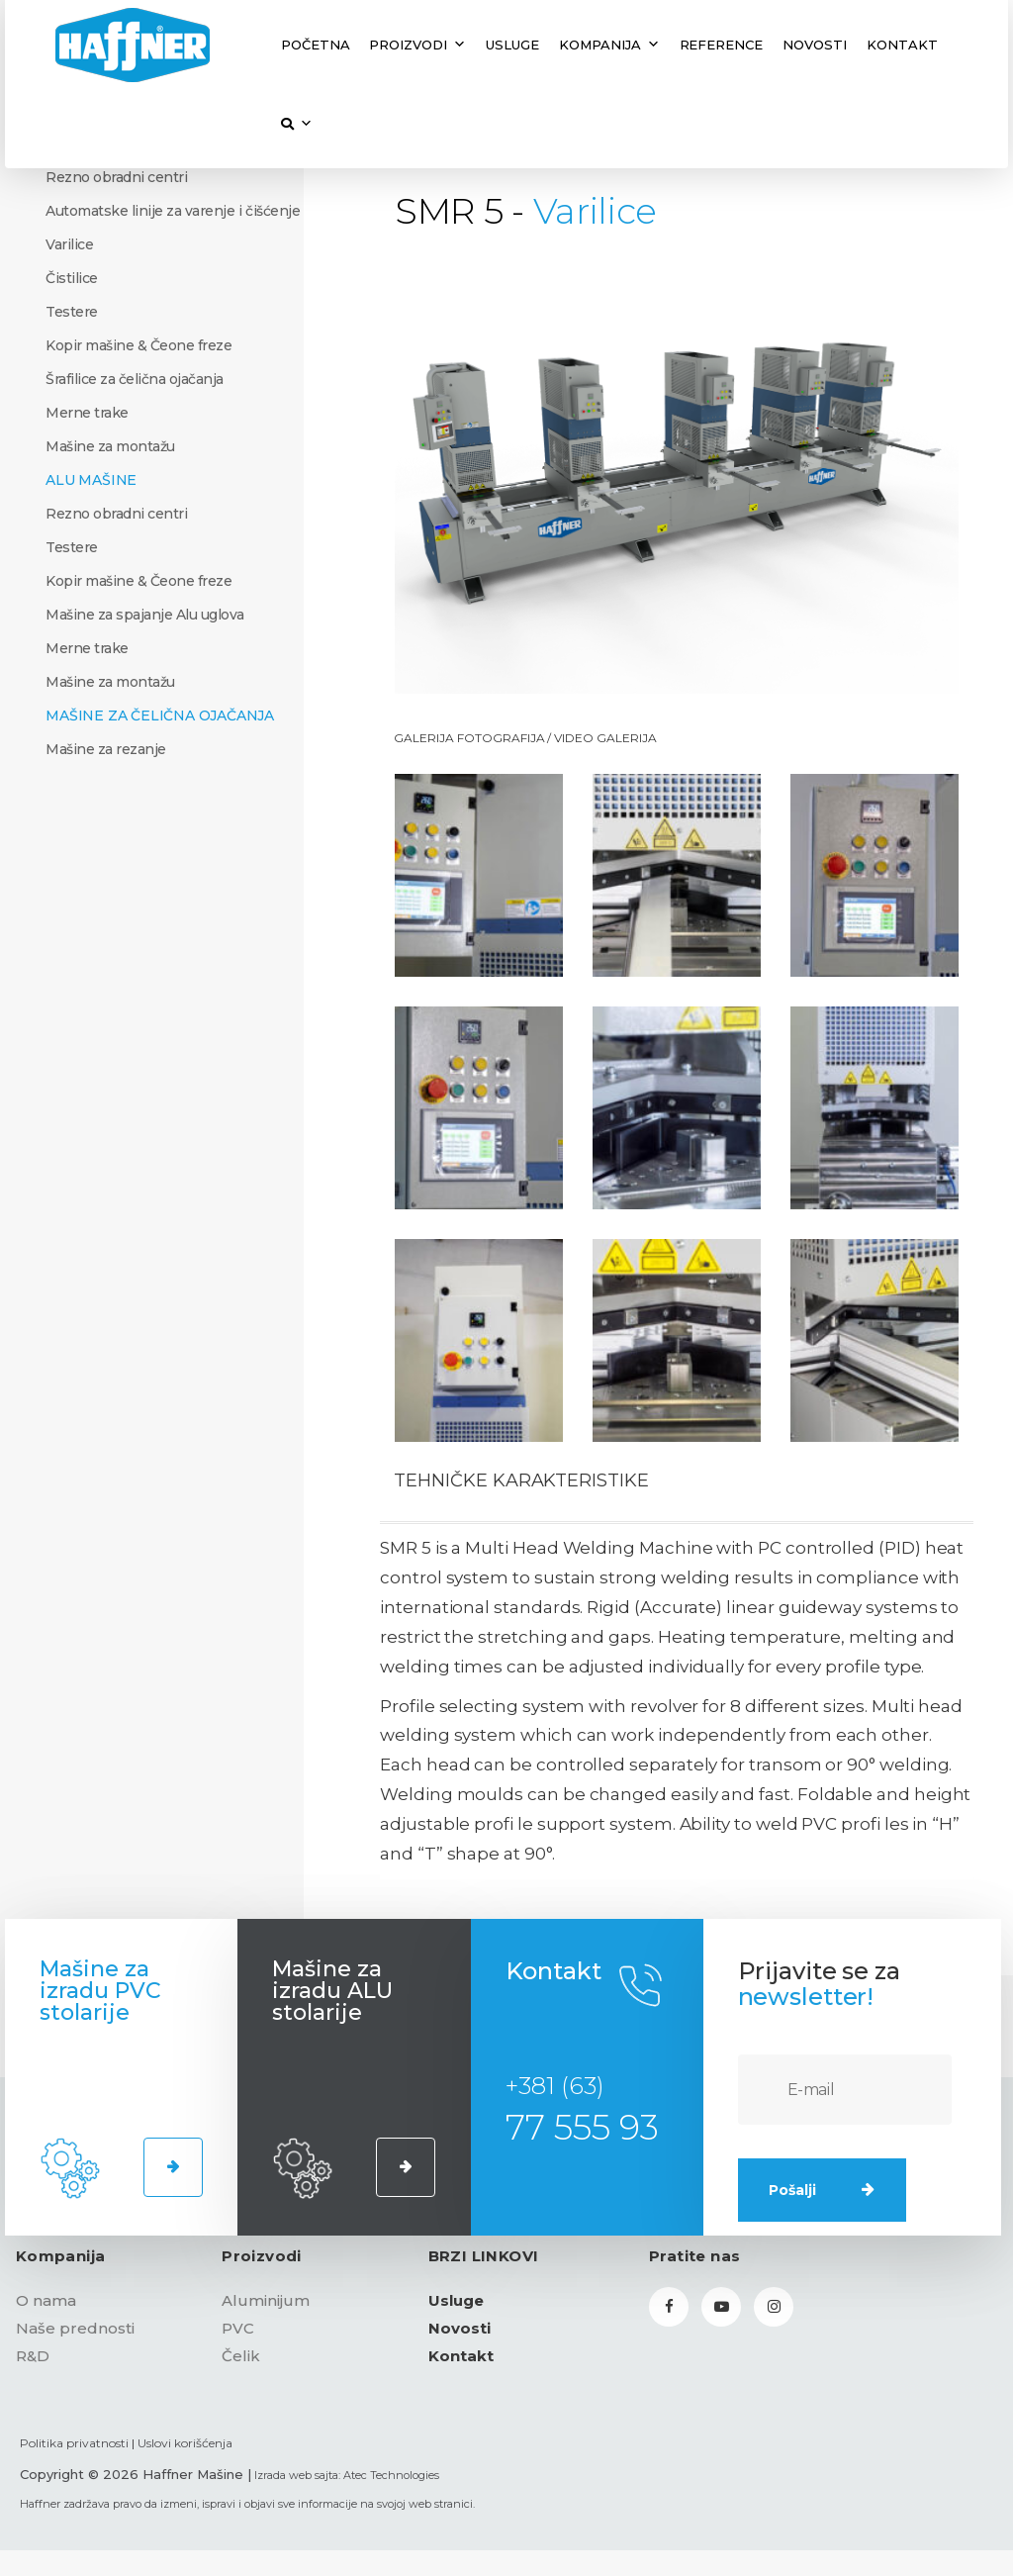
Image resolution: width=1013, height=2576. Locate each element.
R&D (32, 2355)
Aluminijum (266, 2300)
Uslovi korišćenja (185, 2442)
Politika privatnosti (74, 2442)
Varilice (69, 244)
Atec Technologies (391, 2475)
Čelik (241, 2355)
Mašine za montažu (110, 446)
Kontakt (902, 44)
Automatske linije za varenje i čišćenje (173, 211)
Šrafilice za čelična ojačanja (135, 379)
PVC (238, 2328)
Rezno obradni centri (116, 177)
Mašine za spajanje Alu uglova (145, 614)
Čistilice (72, 278)
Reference (722, 44)
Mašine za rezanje (106, 749)
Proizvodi (417, 44)
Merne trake (87, 413)
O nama (46, 2300)
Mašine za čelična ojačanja (160, 715)
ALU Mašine (91, 480)
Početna (315, 44)
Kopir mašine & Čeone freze (138, 345)
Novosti (815, 44)
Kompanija (609, 44)
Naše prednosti (75, 2328)
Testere (72, 312)
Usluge (512, 44)
